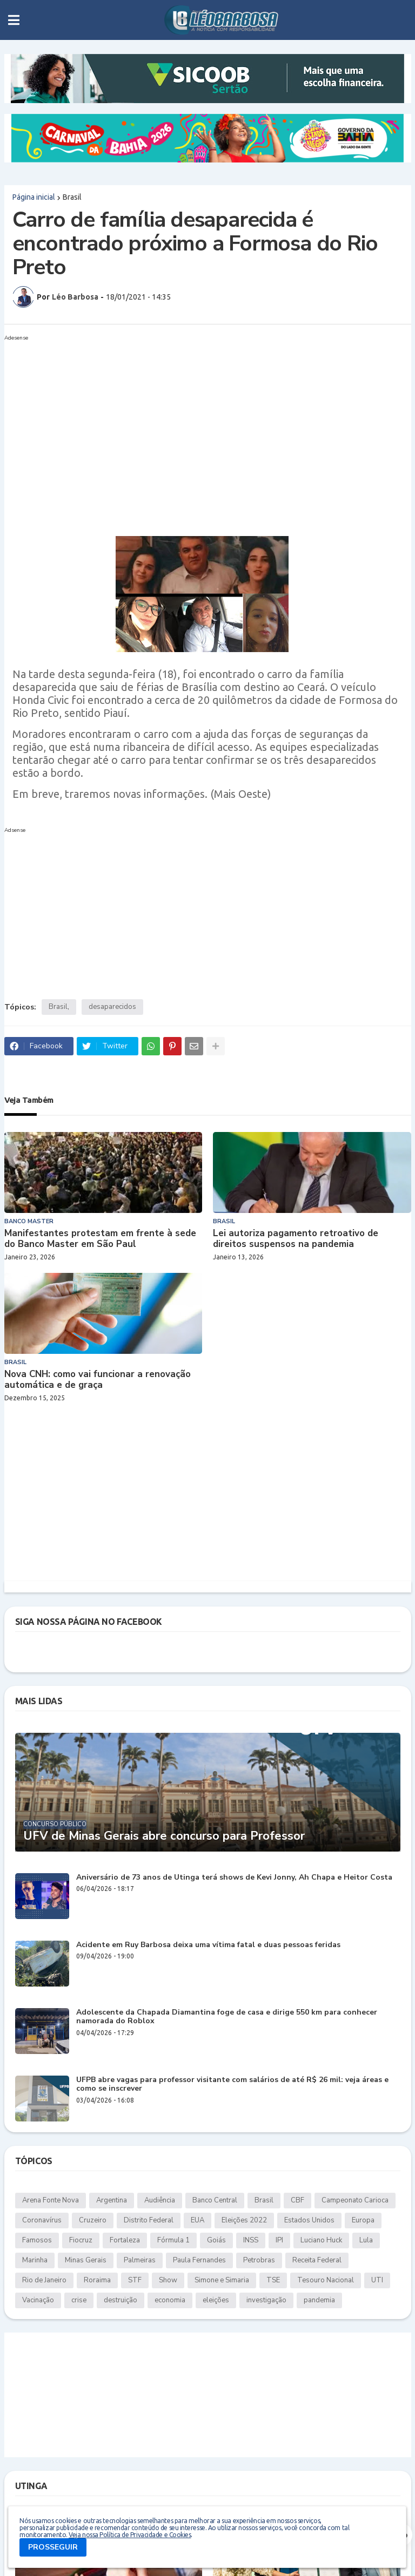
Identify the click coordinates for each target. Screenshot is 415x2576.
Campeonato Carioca (355, 2200)
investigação (266, 2300)
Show (168, 2280)
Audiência (159, 2200)
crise (78, 2300)
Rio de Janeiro (44, 2280)
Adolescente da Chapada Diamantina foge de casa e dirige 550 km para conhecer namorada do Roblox (226, 2017)
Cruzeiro (92, 2220)
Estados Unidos (309, 2220)
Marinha (35, 2260)
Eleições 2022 (244, 2220)
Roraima (97, 2280)
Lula (366, 2240)
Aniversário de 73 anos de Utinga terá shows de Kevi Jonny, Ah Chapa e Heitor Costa (234, 1877)
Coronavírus (42, 2220)
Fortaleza (125, 2240)
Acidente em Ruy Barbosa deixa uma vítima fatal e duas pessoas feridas (208, 1945)
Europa (363, 2220)
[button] (14, 20)
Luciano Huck (321, 2240)
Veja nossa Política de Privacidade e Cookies (130, 2534)
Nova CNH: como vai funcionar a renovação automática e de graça (97, 1380)
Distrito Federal (148, 2220)
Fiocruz (80, 2240)
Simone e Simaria (222, 2280)
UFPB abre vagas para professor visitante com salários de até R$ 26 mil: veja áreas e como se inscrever (232, 2085)
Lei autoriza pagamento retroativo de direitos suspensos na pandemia (295, 1239)
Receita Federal (317, 2260)
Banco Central (214, 2200)
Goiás (216, 2240)
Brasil (72, 197)
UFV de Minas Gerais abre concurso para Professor (164, 1836)
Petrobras (259, 2260)
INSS (250, 2240)
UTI (377, 2280)
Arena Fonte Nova (50, 2200)
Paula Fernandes (199, 2260)
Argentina (111, 2200)
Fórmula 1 (173, 2240)
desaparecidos (112, 1007)
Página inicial (33, 197)
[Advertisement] (197, 420)
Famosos (37, 2240)
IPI (279, 2240)
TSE (273, 2280)
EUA (197, 2220)
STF (135, 2280)
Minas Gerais (85, 2260)
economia (170, 2300)
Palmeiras (140, 2260)
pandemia (319, 2300)
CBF (297, 2200)
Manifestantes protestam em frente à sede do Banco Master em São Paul (100, 1239)
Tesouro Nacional (325, 2280)
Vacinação (38, 2300)
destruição (120, 2300)
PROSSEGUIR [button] (53, 2547)
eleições (216, 2300)
